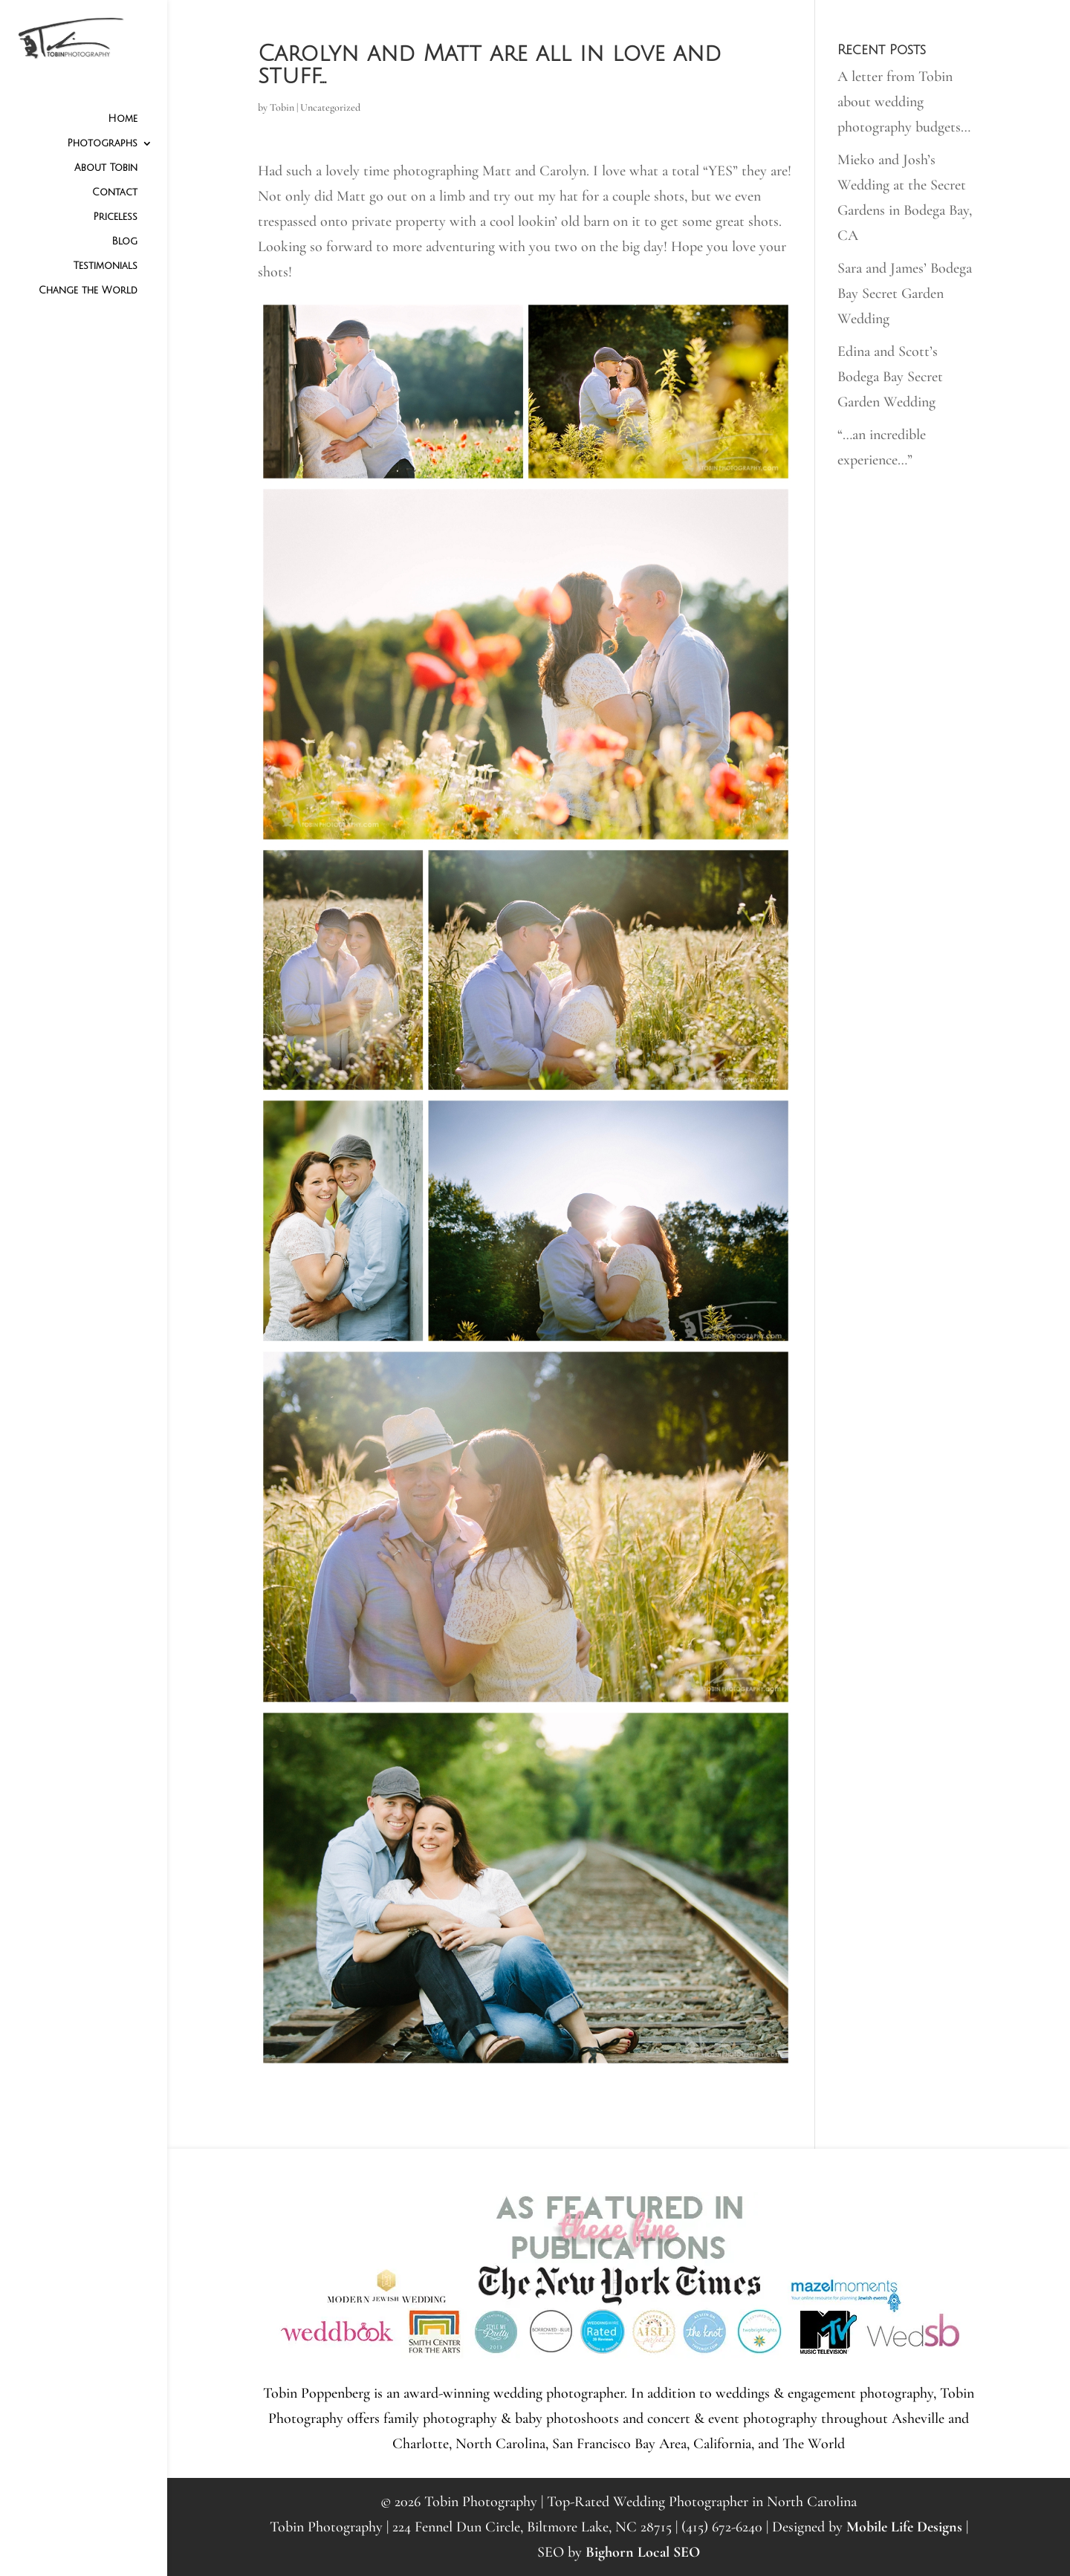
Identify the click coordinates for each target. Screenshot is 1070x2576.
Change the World (88, 290)
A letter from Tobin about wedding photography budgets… (903, 102)
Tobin (282, 107)
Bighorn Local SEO (643, 2552)
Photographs (102, 143)
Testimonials (105, 266)
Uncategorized (330, 107)
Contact (114, 192)
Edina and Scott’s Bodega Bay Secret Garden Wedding (890, 377)
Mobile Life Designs (904, 2527)
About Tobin (105, 168)
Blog (124, 241)
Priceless (115, 217)
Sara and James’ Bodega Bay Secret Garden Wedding (904, 293)
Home (122, 119)
